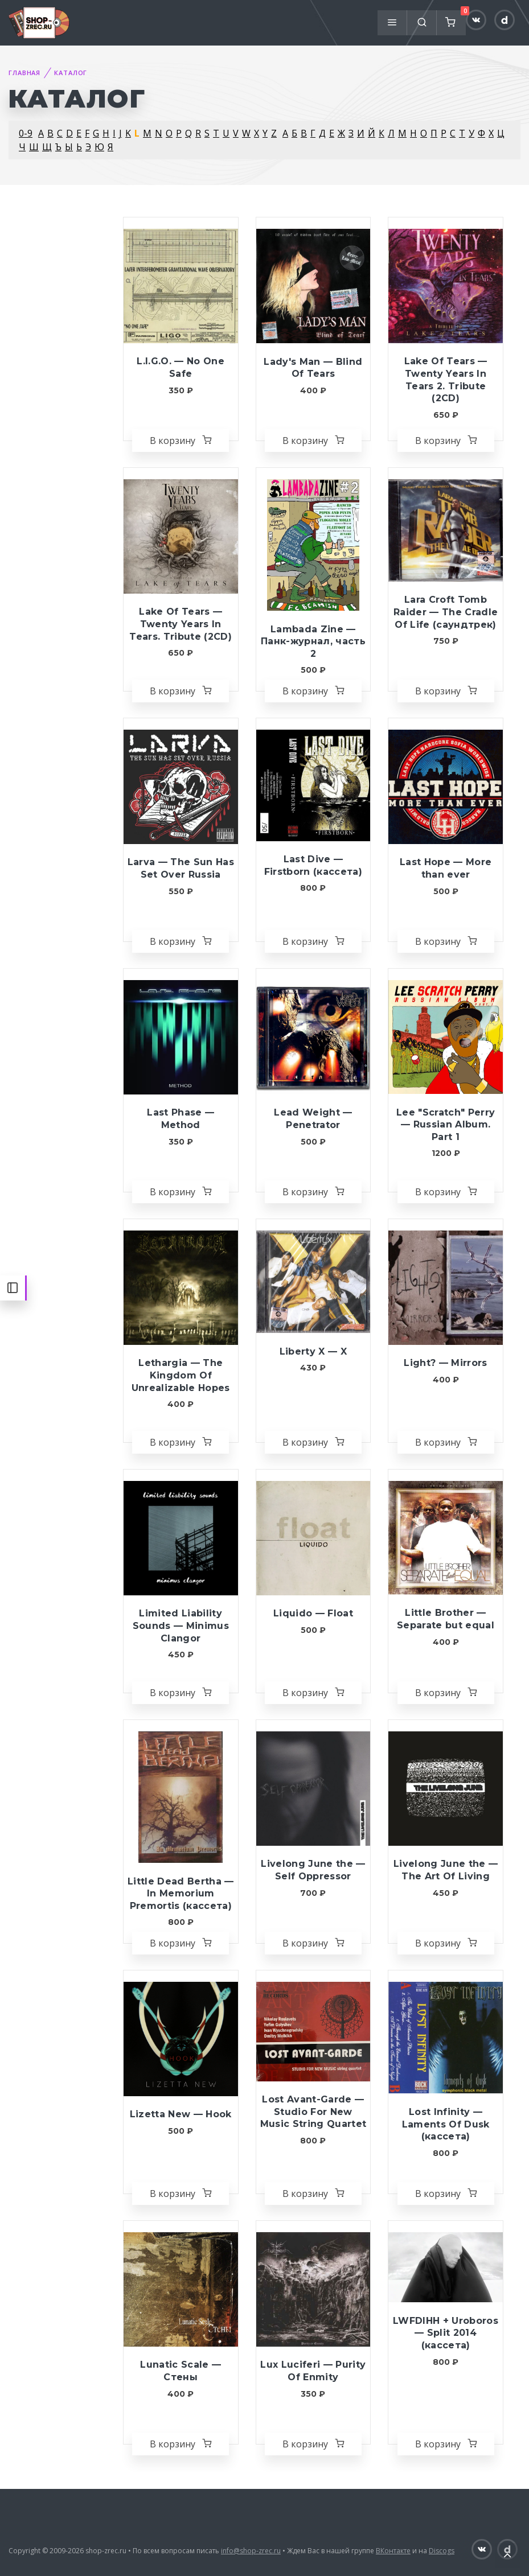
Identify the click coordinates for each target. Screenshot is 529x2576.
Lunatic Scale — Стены (180, 2370)
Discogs (441, 2551)
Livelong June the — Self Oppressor (313, 1870)
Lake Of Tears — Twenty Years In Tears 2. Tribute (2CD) (445, 380)
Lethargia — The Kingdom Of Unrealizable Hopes (181, 1375)
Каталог (70, 72)
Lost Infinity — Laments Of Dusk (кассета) (446, 2124)
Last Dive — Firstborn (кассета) (313, 865)
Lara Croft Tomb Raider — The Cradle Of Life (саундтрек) (445, 611)
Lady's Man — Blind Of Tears (313, 368)
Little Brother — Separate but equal (445, 1619)
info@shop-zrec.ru (251, 2551)
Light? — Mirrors (445, 1362)
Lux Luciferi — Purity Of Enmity (313, 2370)
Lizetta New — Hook (181, 2114)
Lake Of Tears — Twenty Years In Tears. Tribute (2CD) (180, 623)
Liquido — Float (313, 1613)
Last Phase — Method (180, 1118)
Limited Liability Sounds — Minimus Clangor (181, 1625)
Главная (24, 72)
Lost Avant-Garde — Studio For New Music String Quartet (313, 2111)
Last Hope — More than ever (445, 868)
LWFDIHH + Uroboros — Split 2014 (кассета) (445, 2333)
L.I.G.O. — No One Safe (180, 367)
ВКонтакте (393, 2551)
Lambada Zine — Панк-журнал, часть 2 (313, 641)
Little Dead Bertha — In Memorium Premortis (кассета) (181, 1893)
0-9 (25, 133)
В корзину (180, 440)
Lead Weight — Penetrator (313, 1118)
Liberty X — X (313, 1351)
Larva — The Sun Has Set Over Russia (181, 868)
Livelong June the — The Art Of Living (445, 1870)
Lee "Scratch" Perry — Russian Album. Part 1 (445, 1124)
